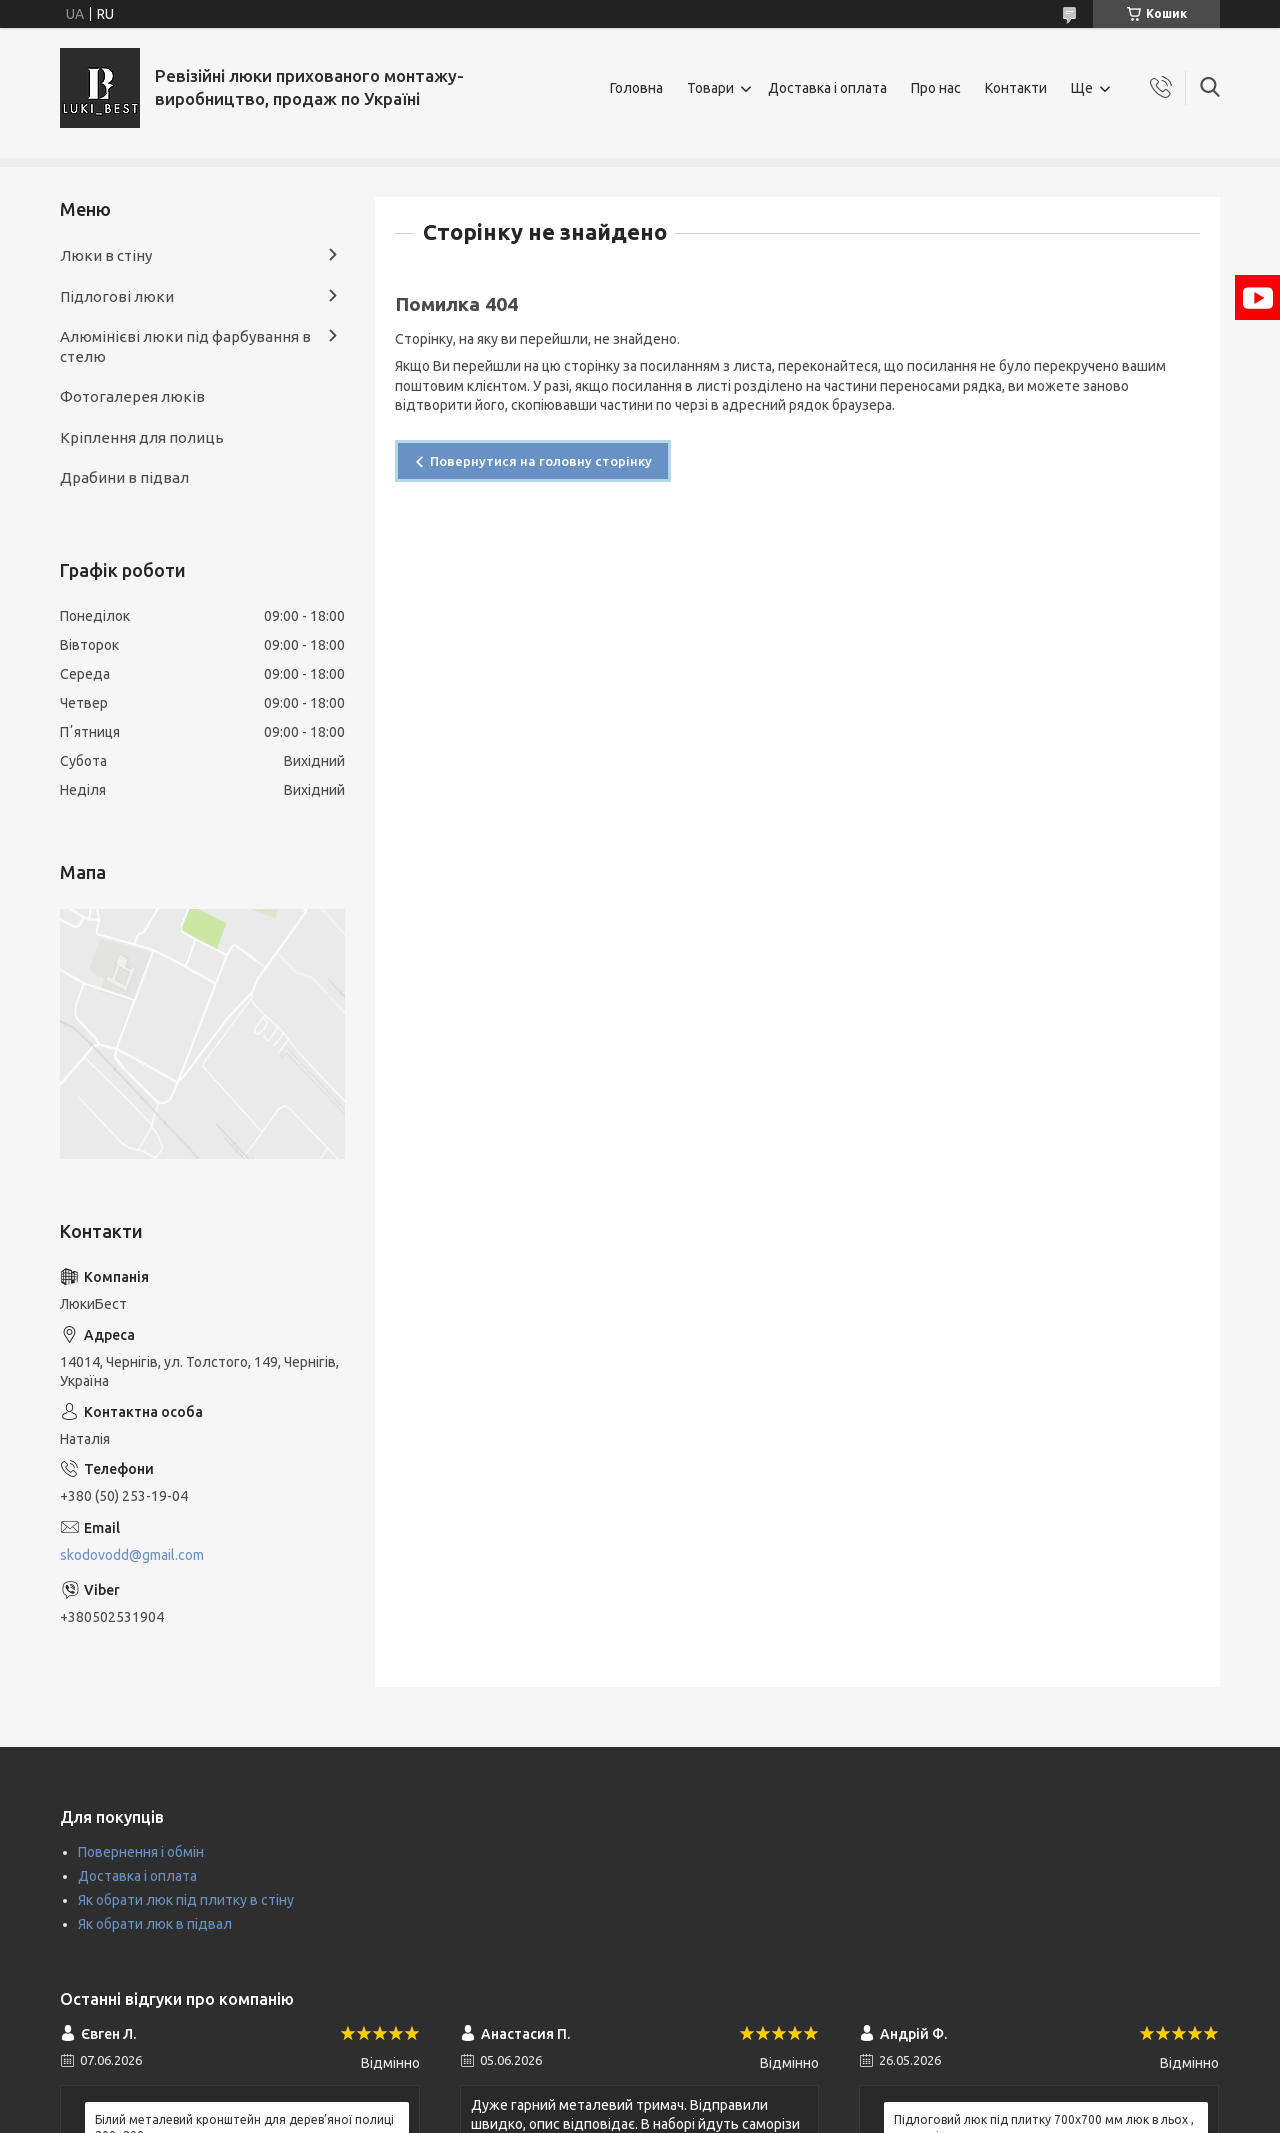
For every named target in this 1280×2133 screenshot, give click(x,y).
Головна (636, 88)
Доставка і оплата (827, 88)
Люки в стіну (106, 255)
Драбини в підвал (124, 477)
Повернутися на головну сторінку (541, 461)
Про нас (936, 88)
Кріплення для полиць (142, 437)
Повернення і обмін (141, 1852)
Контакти (1016, 88)
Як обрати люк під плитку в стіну (186, 1900)
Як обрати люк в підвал (155, 1924)
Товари (710, 88)
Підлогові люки (117, 296)
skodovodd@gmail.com (132, 1555)
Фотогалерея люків (132, 396)
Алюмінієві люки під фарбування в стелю (185, 346)
